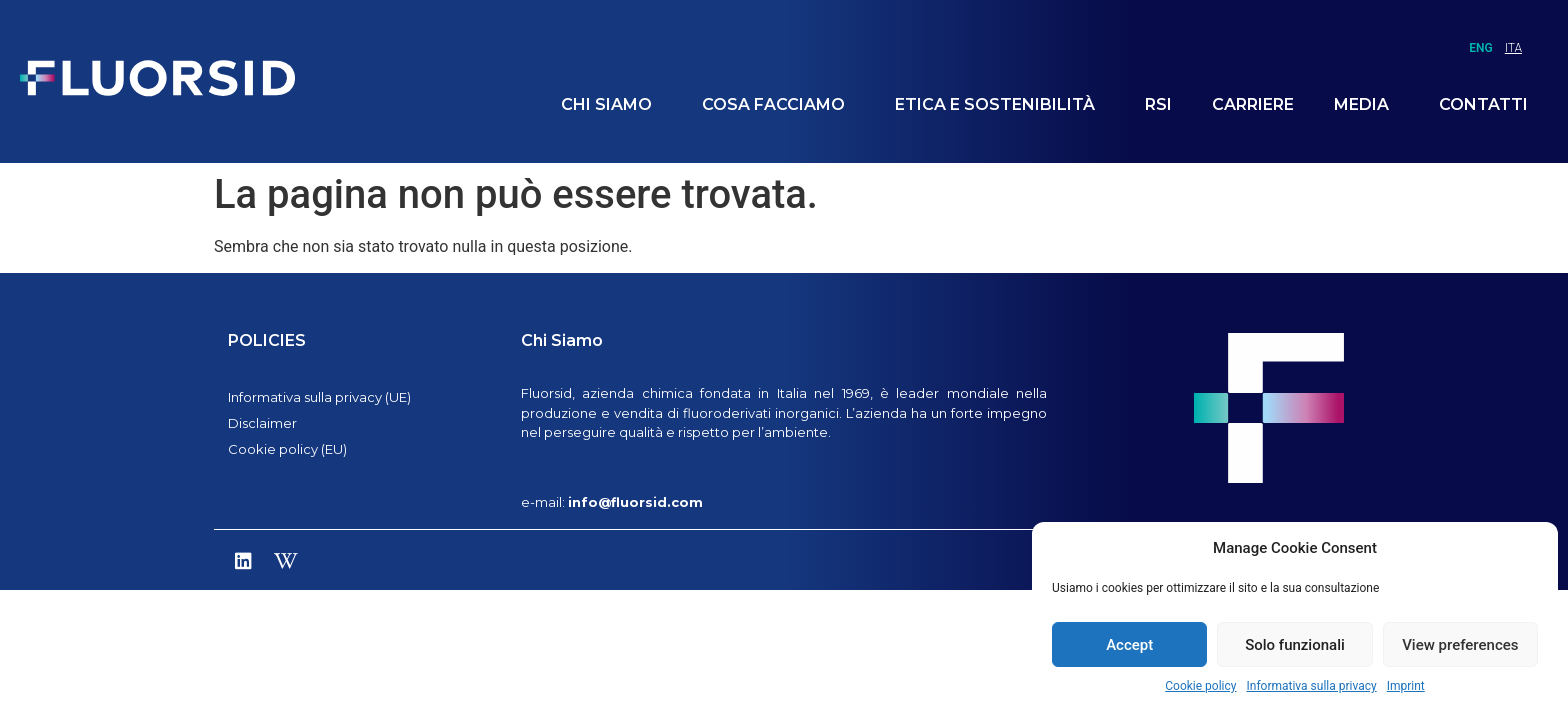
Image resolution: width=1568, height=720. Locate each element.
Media (1366, 105)
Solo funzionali (1295, 645)
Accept (1129, 645)
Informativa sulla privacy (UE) (319, 397)
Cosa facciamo (778, 105)
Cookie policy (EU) (287, 449)
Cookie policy (1200, 686)
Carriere (1253, 104)
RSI (1158, 104)
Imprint (1406, 686)
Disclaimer (262, 423)
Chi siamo (611, 105)
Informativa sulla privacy (1311, 686)
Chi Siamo (562, 340)
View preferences (1460, 645)
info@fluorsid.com (635, 502)
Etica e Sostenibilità (1000, 105)
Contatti (1483, 104)
